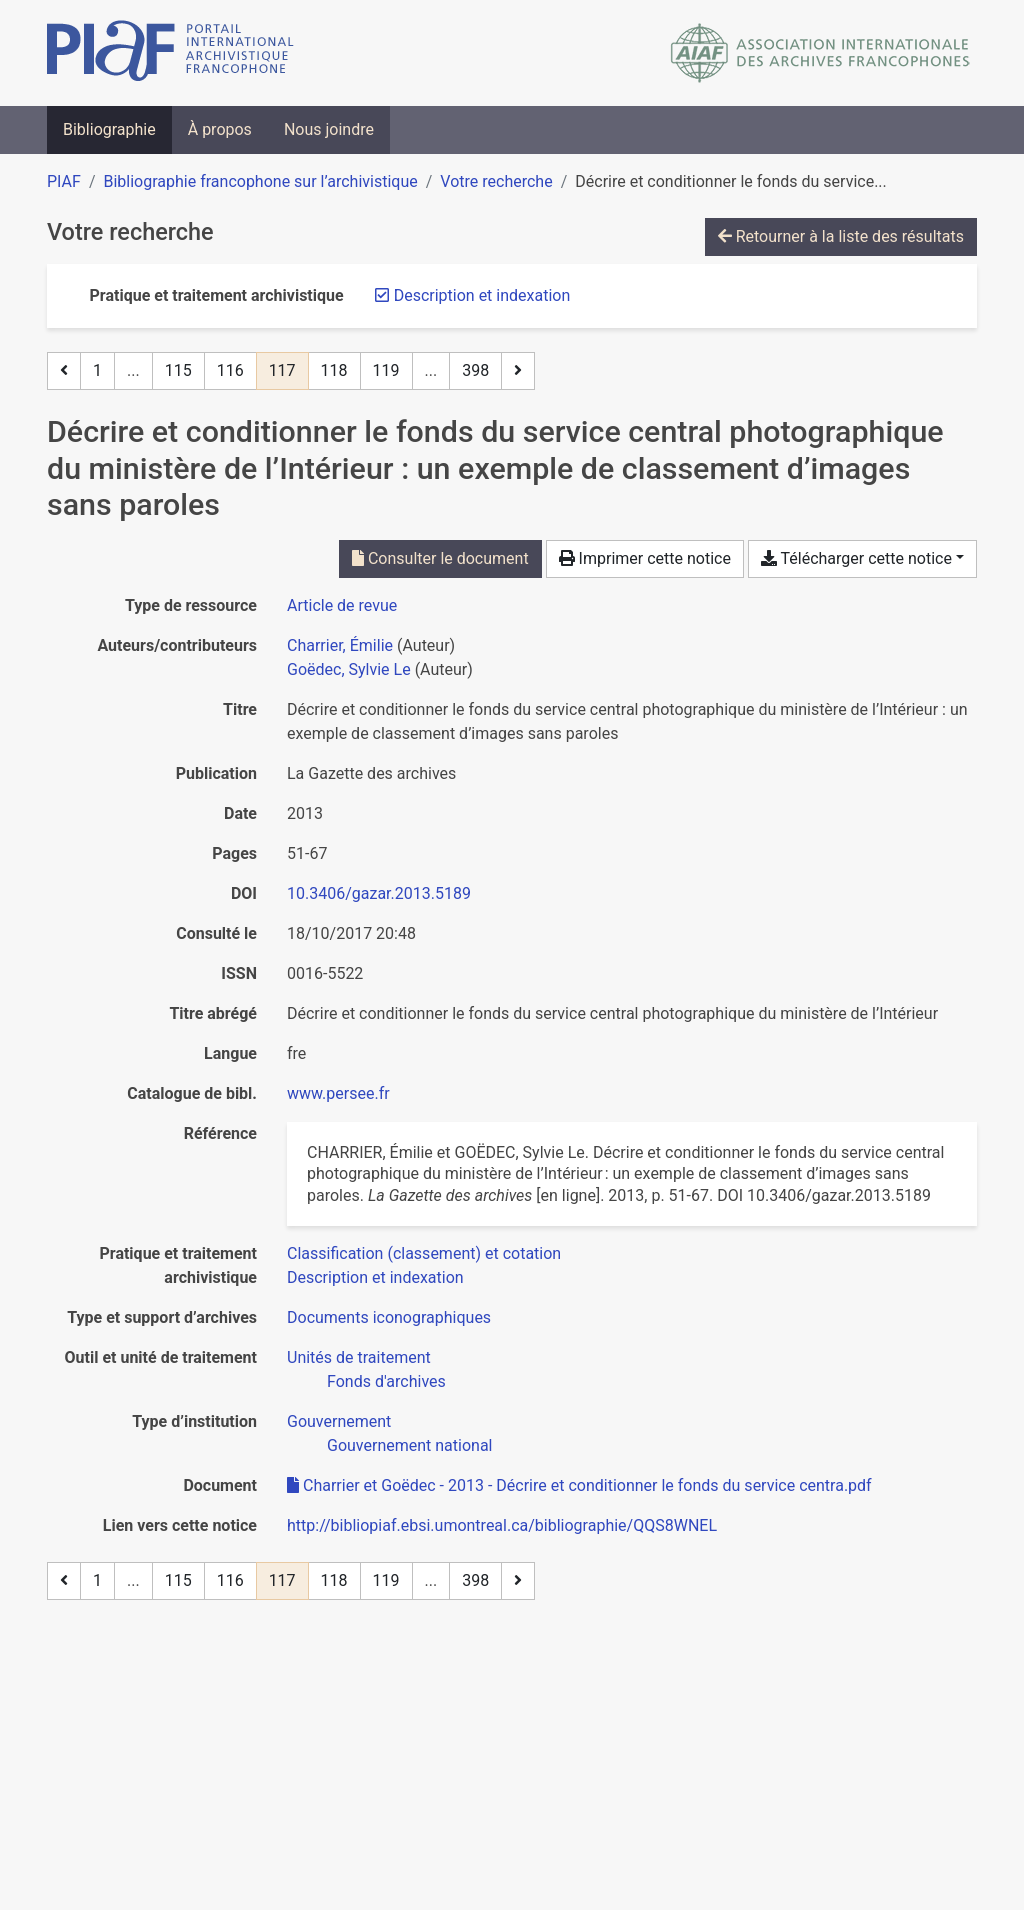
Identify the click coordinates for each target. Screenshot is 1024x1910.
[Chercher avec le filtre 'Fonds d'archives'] (386, 1381)
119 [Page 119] (386, 370)
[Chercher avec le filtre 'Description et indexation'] (375, 1277)
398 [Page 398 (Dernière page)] (475, 370)
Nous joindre (329, 129)
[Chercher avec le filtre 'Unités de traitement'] (359, 1357)
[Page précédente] (64, 371)
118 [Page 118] (334, 370)
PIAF (64, 181)
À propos (220, 129)
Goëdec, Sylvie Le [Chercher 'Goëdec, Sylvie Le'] (349, 669)
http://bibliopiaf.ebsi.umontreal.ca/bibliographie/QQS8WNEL (502, 1525)
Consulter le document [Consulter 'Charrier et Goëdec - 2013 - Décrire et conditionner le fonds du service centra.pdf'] (440, 558)
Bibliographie (109, 129)
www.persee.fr (338, 1093)
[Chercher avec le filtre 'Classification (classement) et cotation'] (424, 1253)
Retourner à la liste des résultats (841, 236)
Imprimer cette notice (645, 558)
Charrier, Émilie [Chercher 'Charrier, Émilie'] (340, 645)
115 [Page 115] (178, 370)
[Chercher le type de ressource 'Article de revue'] (342, 605)
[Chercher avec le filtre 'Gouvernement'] (339, 1421)
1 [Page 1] (97, 370)
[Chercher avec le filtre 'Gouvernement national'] (410, 1445)
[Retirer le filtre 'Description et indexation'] (482, 295)
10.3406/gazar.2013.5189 (379, 893)
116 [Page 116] (230, 370)
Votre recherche (496, 181)
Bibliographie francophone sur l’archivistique (260, 181)
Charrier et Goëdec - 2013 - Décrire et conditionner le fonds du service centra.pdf (579, 1485)
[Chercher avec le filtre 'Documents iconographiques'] (389, 1317)
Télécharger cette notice (856, 558)
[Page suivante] (518, 371)
